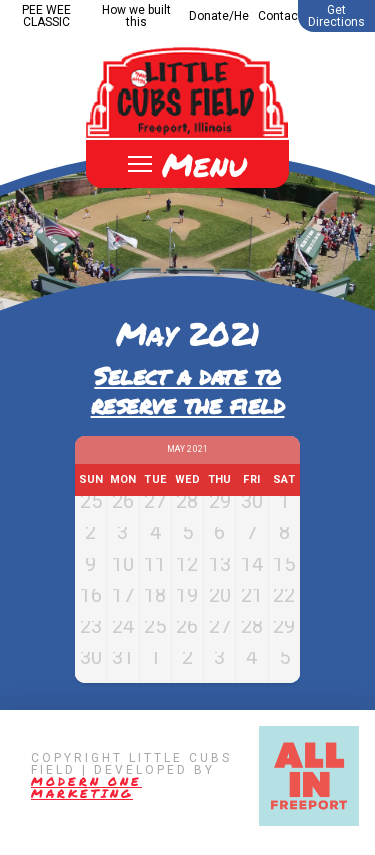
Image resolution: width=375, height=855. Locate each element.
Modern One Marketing (86, 800)
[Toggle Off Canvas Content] (187, 164)
